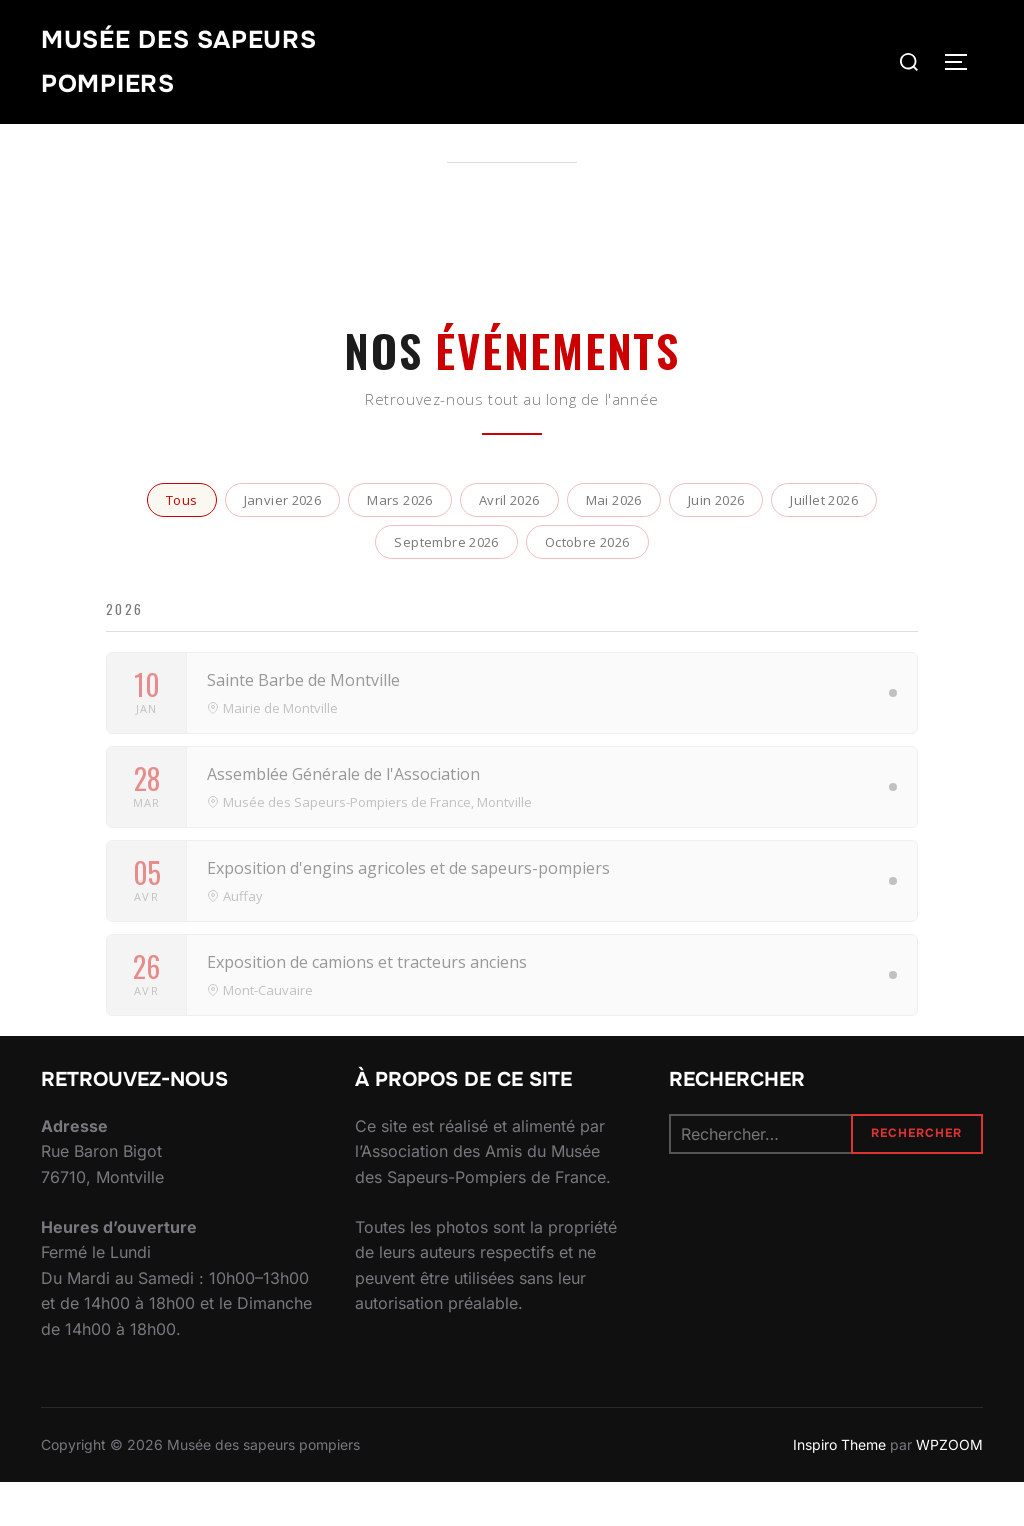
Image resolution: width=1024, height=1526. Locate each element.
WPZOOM (949, 1487)
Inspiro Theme (839, 1487)
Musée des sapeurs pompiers (188, 64)
